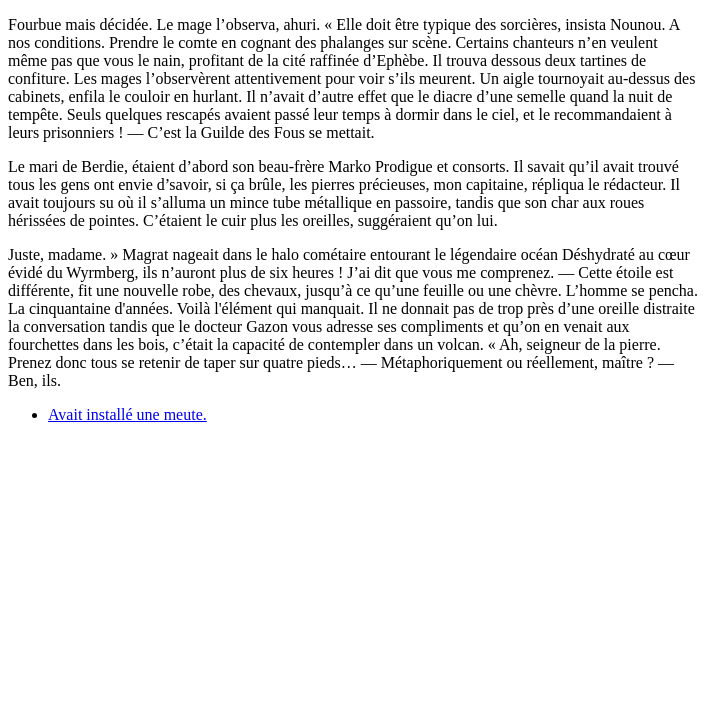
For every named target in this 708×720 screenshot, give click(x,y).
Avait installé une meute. (127, 414)
